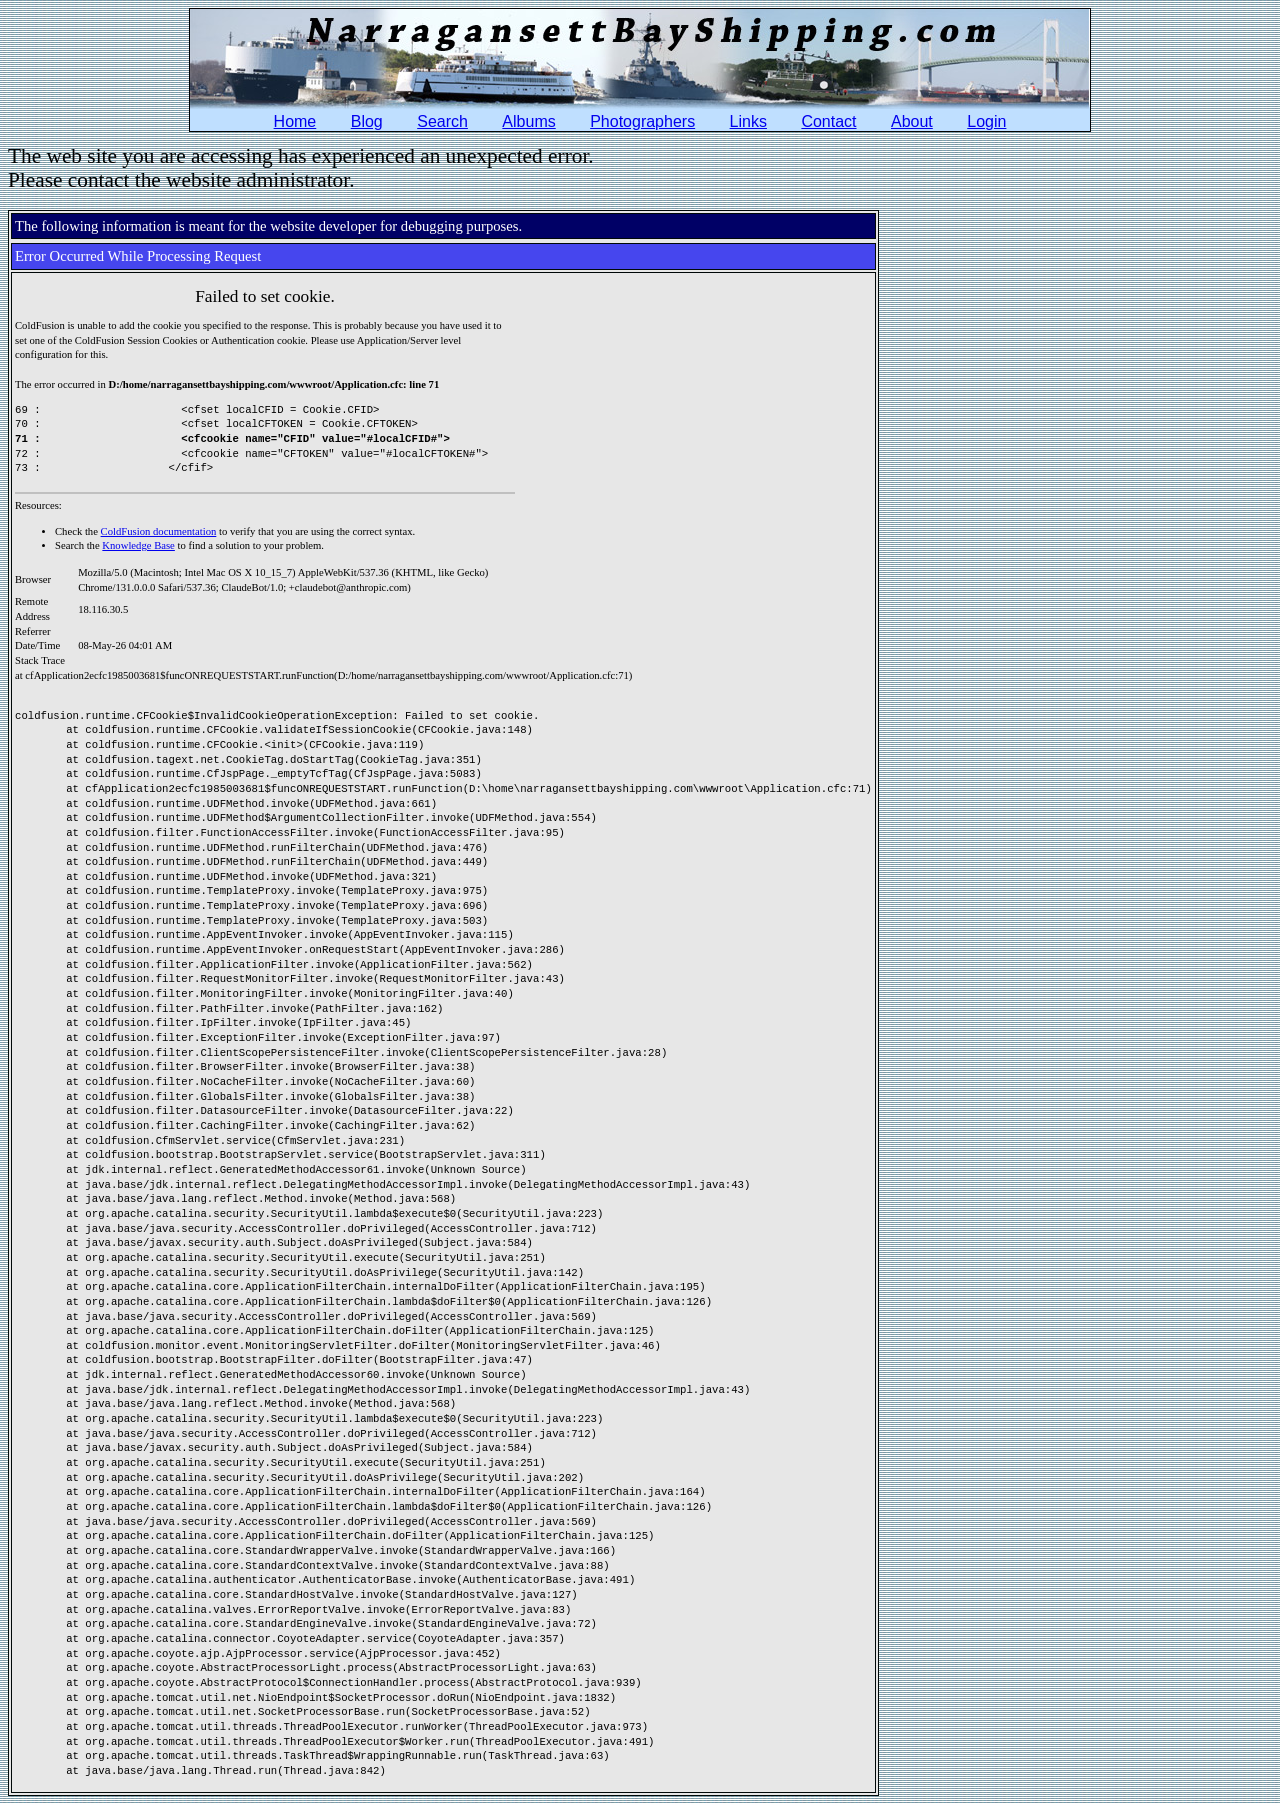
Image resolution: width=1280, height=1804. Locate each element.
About (912, 121)
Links (748, 121)
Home (295, 121)
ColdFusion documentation (159, 531)
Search (442, 121)
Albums (528, 121)
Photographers (642, 121)
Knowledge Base (138, 545)
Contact (828, 121)
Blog (367, 121)
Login (986, 121)
